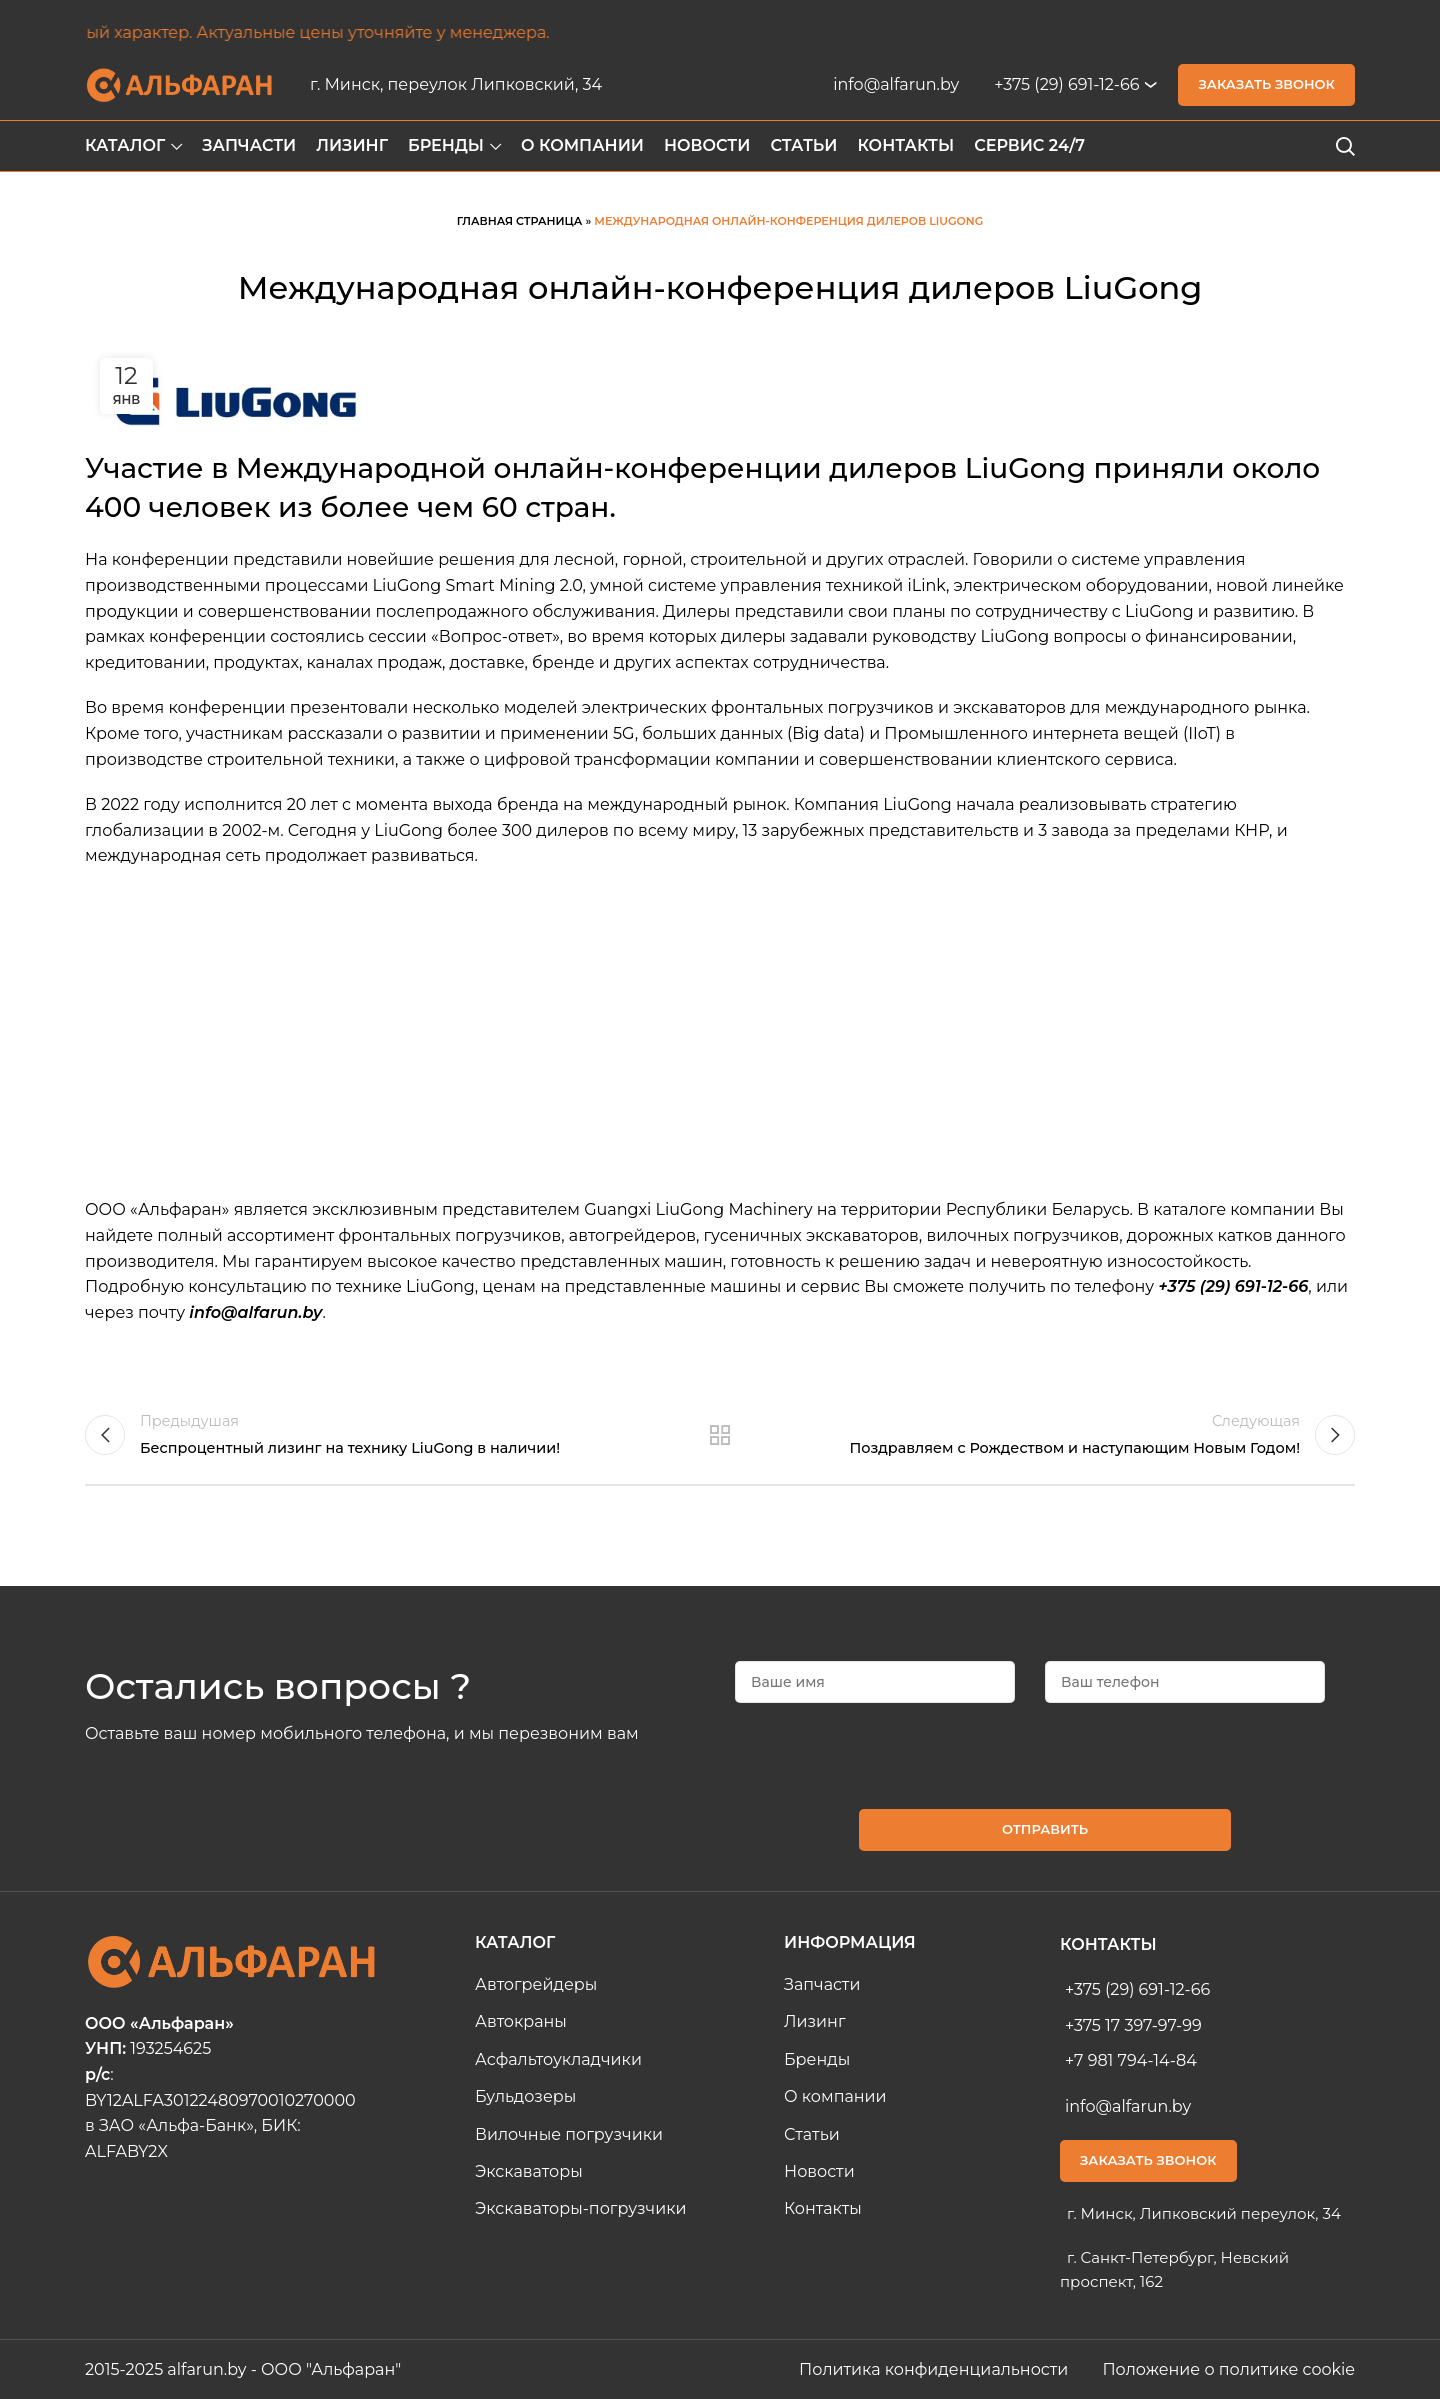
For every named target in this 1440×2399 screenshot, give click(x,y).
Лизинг (815, 2021)
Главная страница (520, 221)
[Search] (1345, 146)
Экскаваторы (529, 2171)
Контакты (823, 2208)
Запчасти (822, 1984)
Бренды (817, 2059)
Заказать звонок (1266, 84)
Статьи (812, 2134)
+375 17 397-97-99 (1133, 2025)
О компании (835, 2096)
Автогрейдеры (536, 1984)
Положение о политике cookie (1228, 2369)
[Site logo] (180, 83)
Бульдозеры (525, 2096)
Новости (819, 2171)
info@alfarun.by (896, 84)
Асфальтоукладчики (558, 2059)
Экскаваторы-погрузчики (581, 2208)
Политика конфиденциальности (935, 2369)
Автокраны (521, 2021)
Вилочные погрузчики (569, 2134)
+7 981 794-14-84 (1131, 2060)
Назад (720, 1435)
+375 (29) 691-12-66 (1066, 84)
